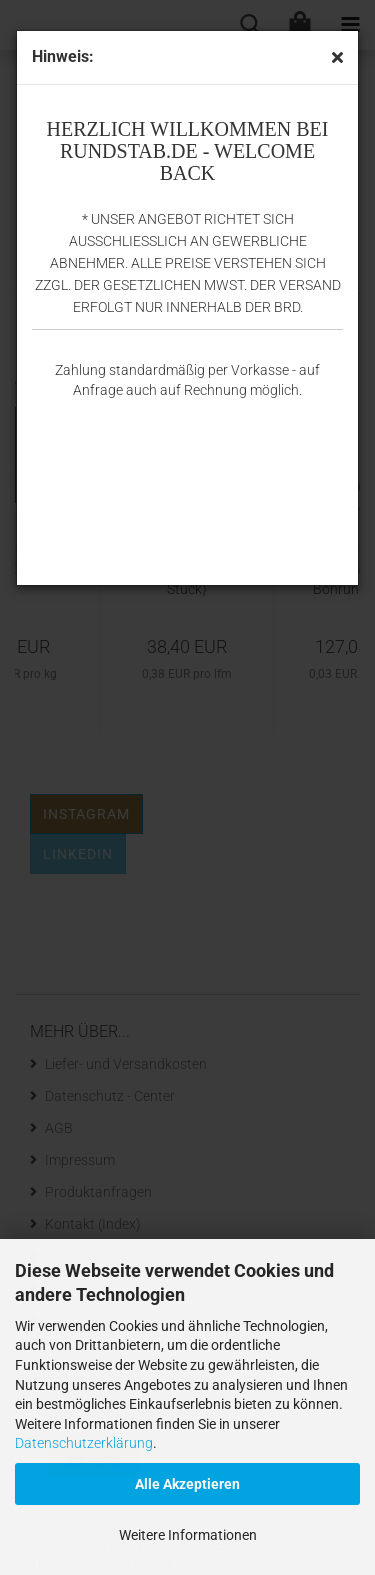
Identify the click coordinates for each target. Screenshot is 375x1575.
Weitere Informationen (188, 1535)
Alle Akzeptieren (187, 1484)
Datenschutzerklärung (84, 1443)
